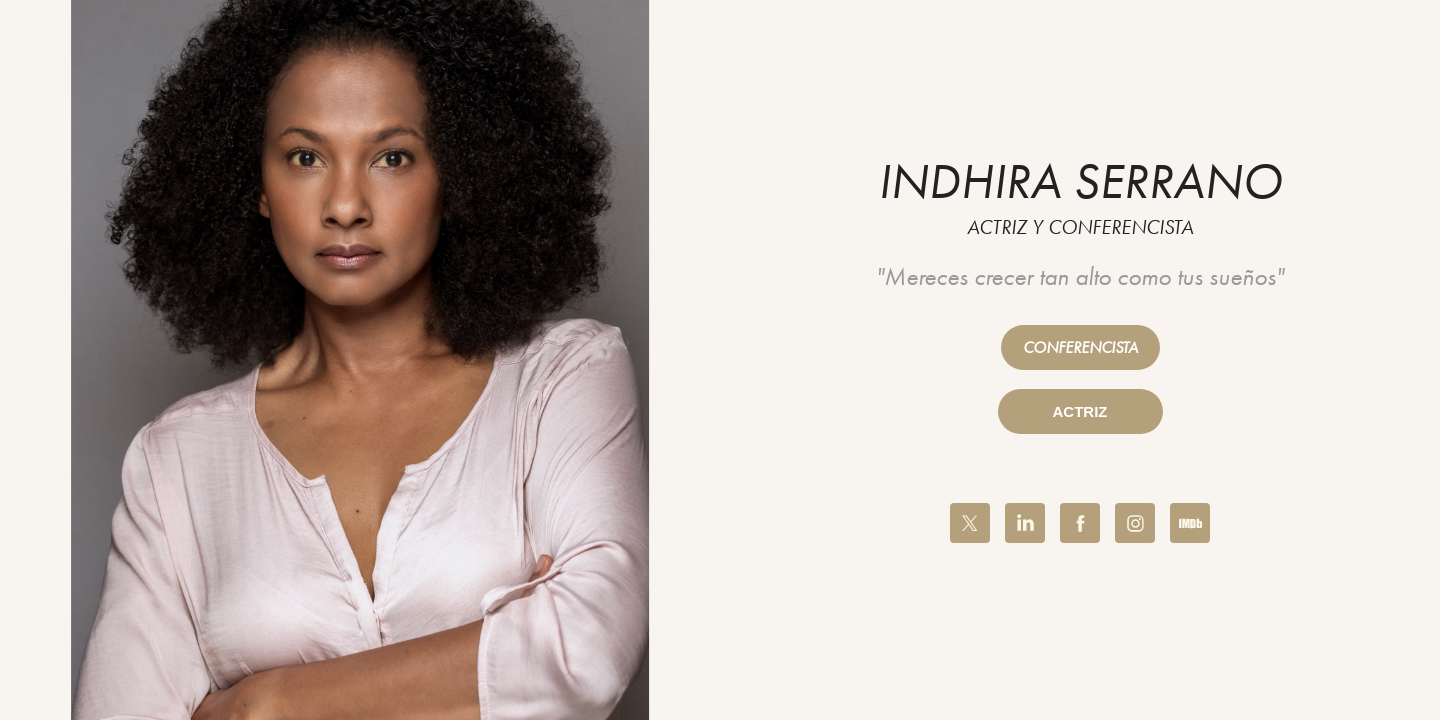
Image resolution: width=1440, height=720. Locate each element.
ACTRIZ (1080, 411)
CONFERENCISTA (1080, 347)
